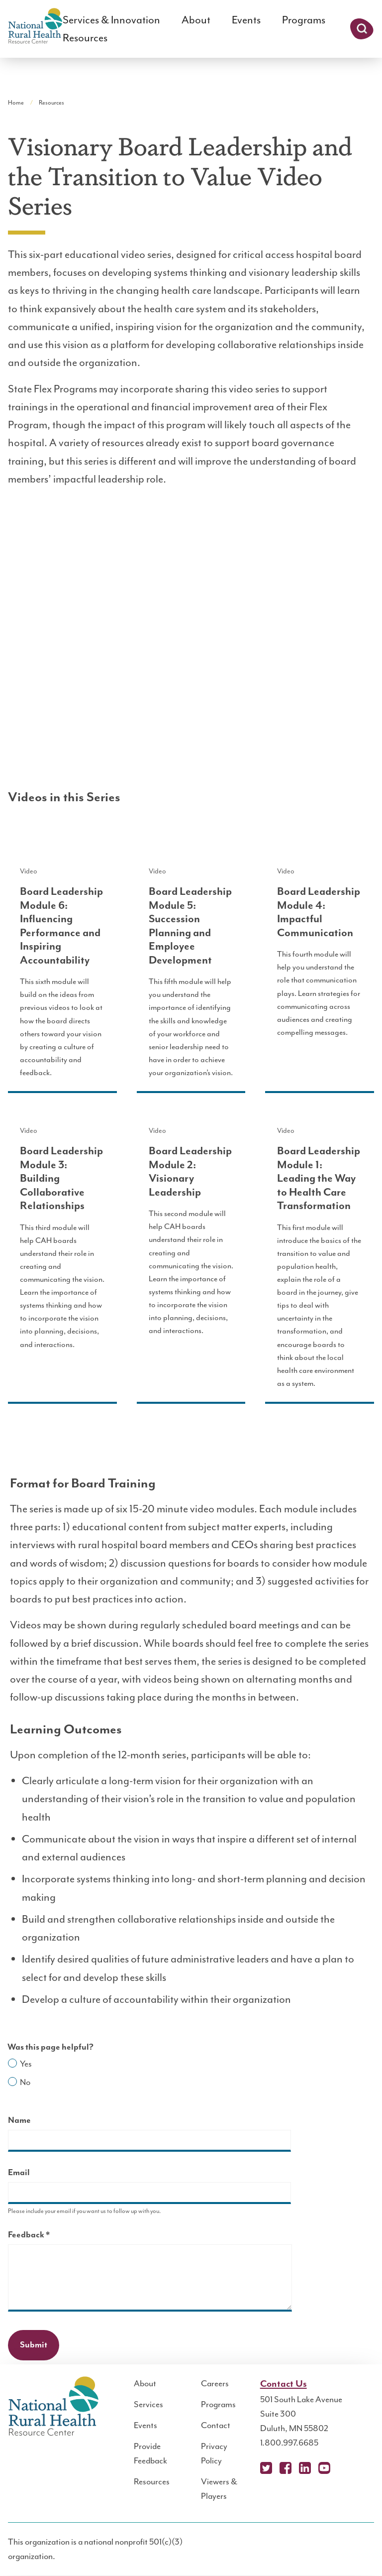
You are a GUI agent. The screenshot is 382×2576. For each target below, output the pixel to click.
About (196, 20)
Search (362, 29)
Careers (215, 2383)
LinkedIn (305, 2468)
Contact (215, 2425)
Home (16, 103)
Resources (85, 38)
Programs (303, 20)
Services (148, 2404)
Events (246, 20)
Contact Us (283, 2384)
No (25, 2082)
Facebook (285, 2468)
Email (19, 2173)
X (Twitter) (266, 2468)
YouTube (324, 2468)
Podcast (344, 2468)
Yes (26, 2063)
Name (19, 2120)
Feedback (46, 2236)
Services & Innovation (111, 20)
